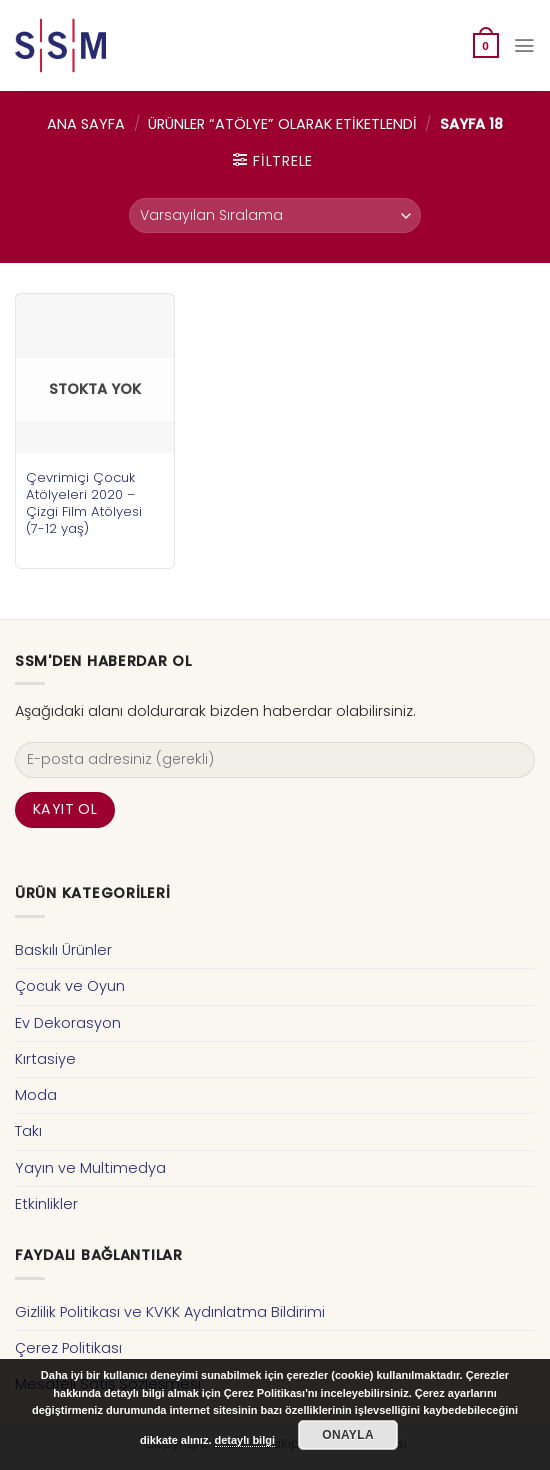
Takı (28, 1131)
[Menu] (524, 45)
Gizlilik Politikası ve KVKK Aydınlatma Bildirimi (170, 1312)
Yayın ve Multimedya (90, 1168)
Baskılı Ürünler (63, 950)
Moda (36, 1095)
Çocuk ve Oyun (70, 986)
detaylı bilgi (245, 1440)
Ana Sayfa (86, 124)
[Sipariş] (275, 215)
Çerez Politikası (68, 1348)
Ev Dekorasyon (68, 1023)
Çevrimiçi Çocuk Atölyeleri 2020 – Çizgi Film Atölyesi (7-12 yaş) (84, 503)
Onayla (348, 1435)
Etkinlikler (46, 1204)
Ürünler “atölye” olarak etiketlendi (282, 124)
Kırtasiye (45, 1059)
